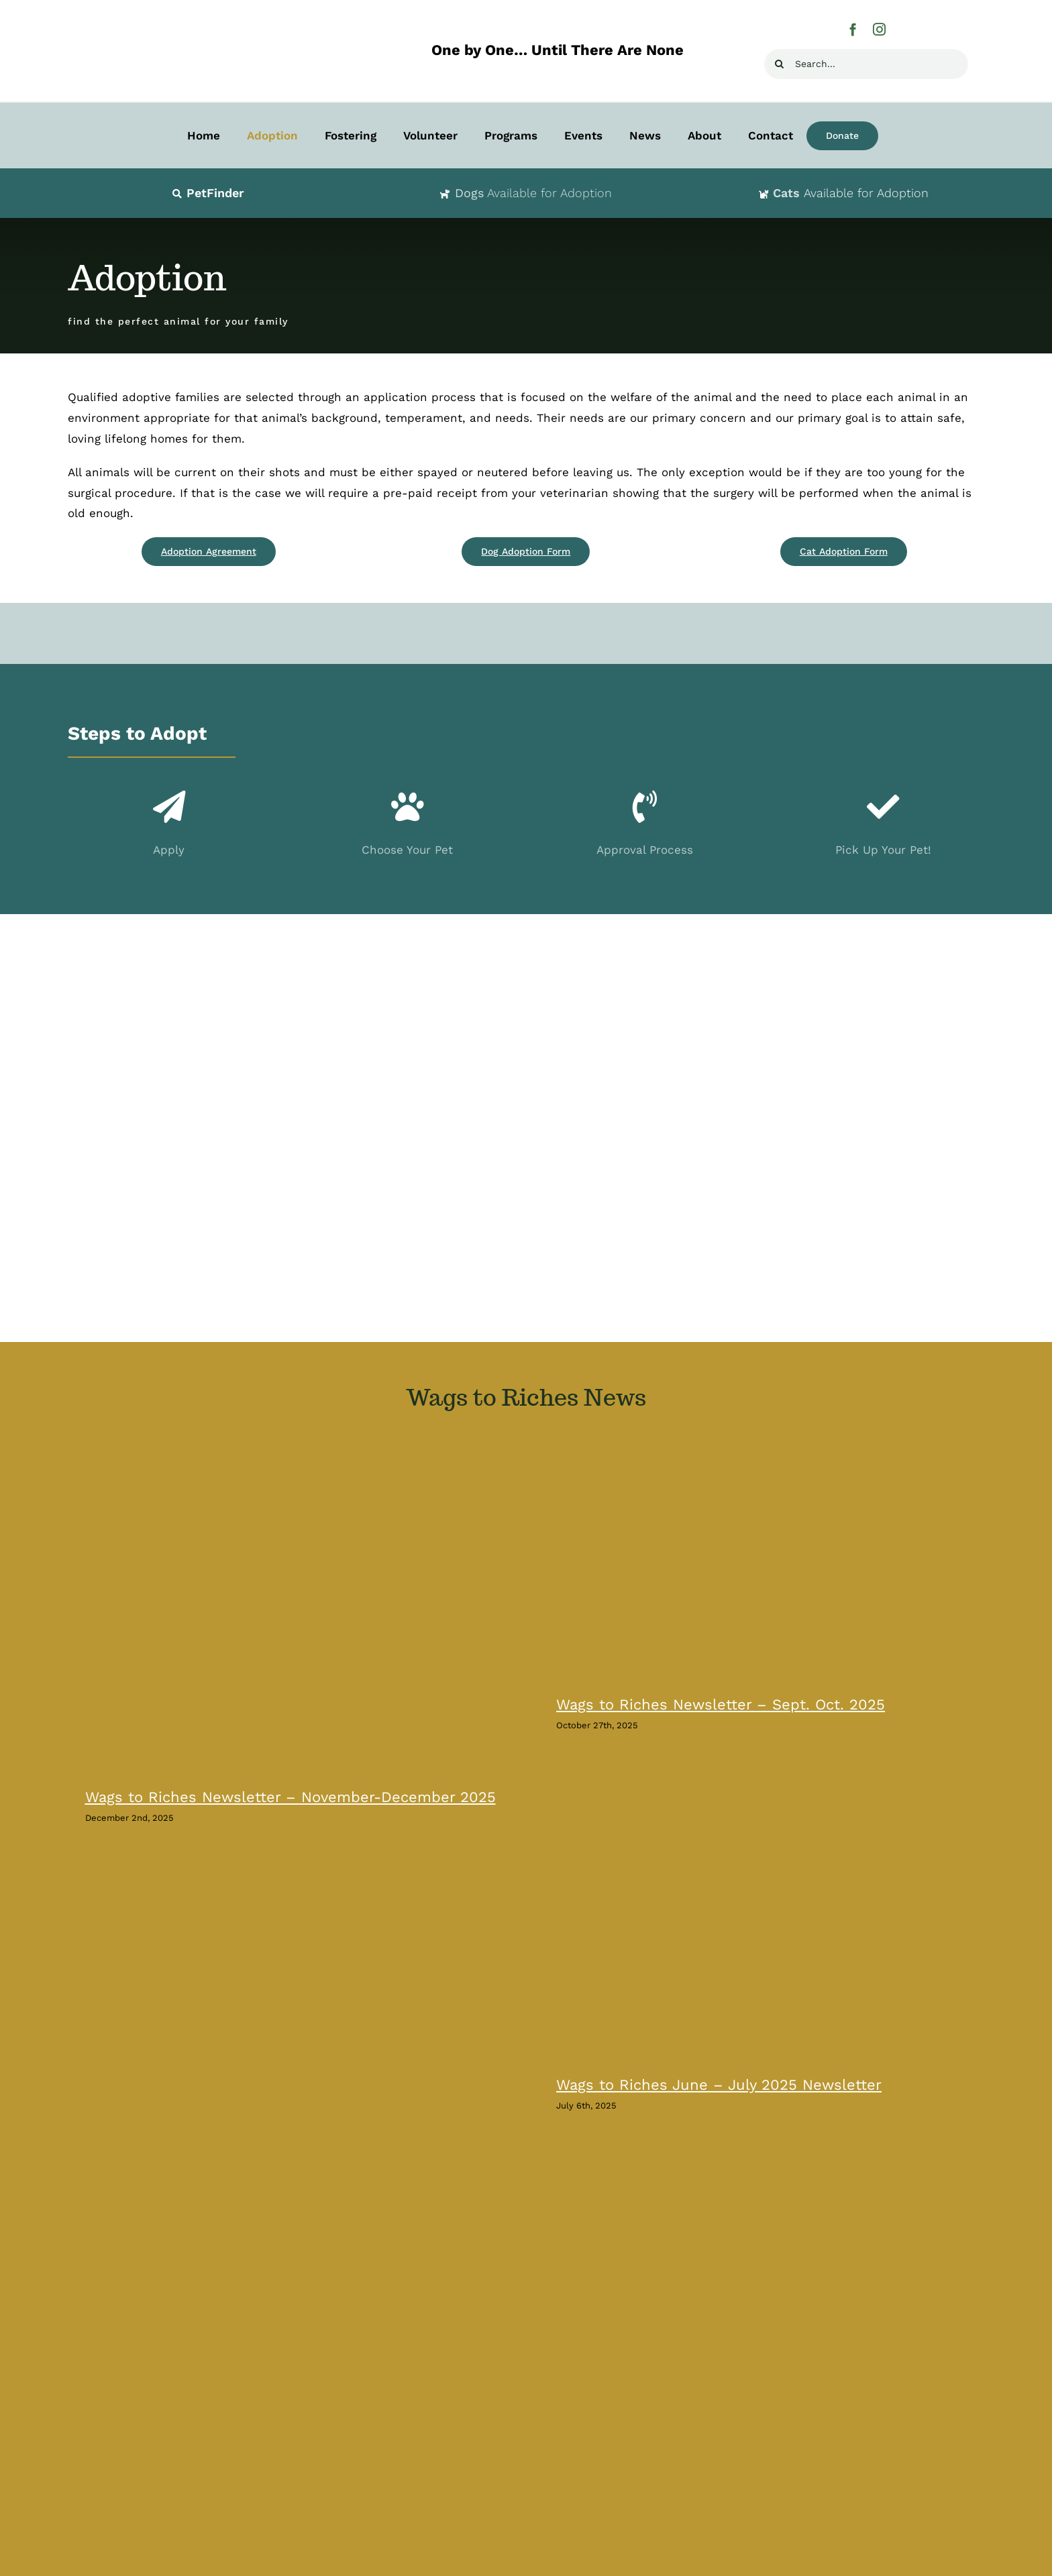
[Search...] (866, 64)
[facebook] (853, 29)
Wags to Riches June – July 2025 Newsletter (719, 2084)
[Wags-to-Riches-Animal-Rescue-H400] (202, 18)
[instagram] (879, 29)
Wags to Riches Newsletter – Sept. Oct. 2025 (720, 1704)
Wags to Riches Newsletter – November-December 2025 (290, 1797)
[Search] (779, 64)
